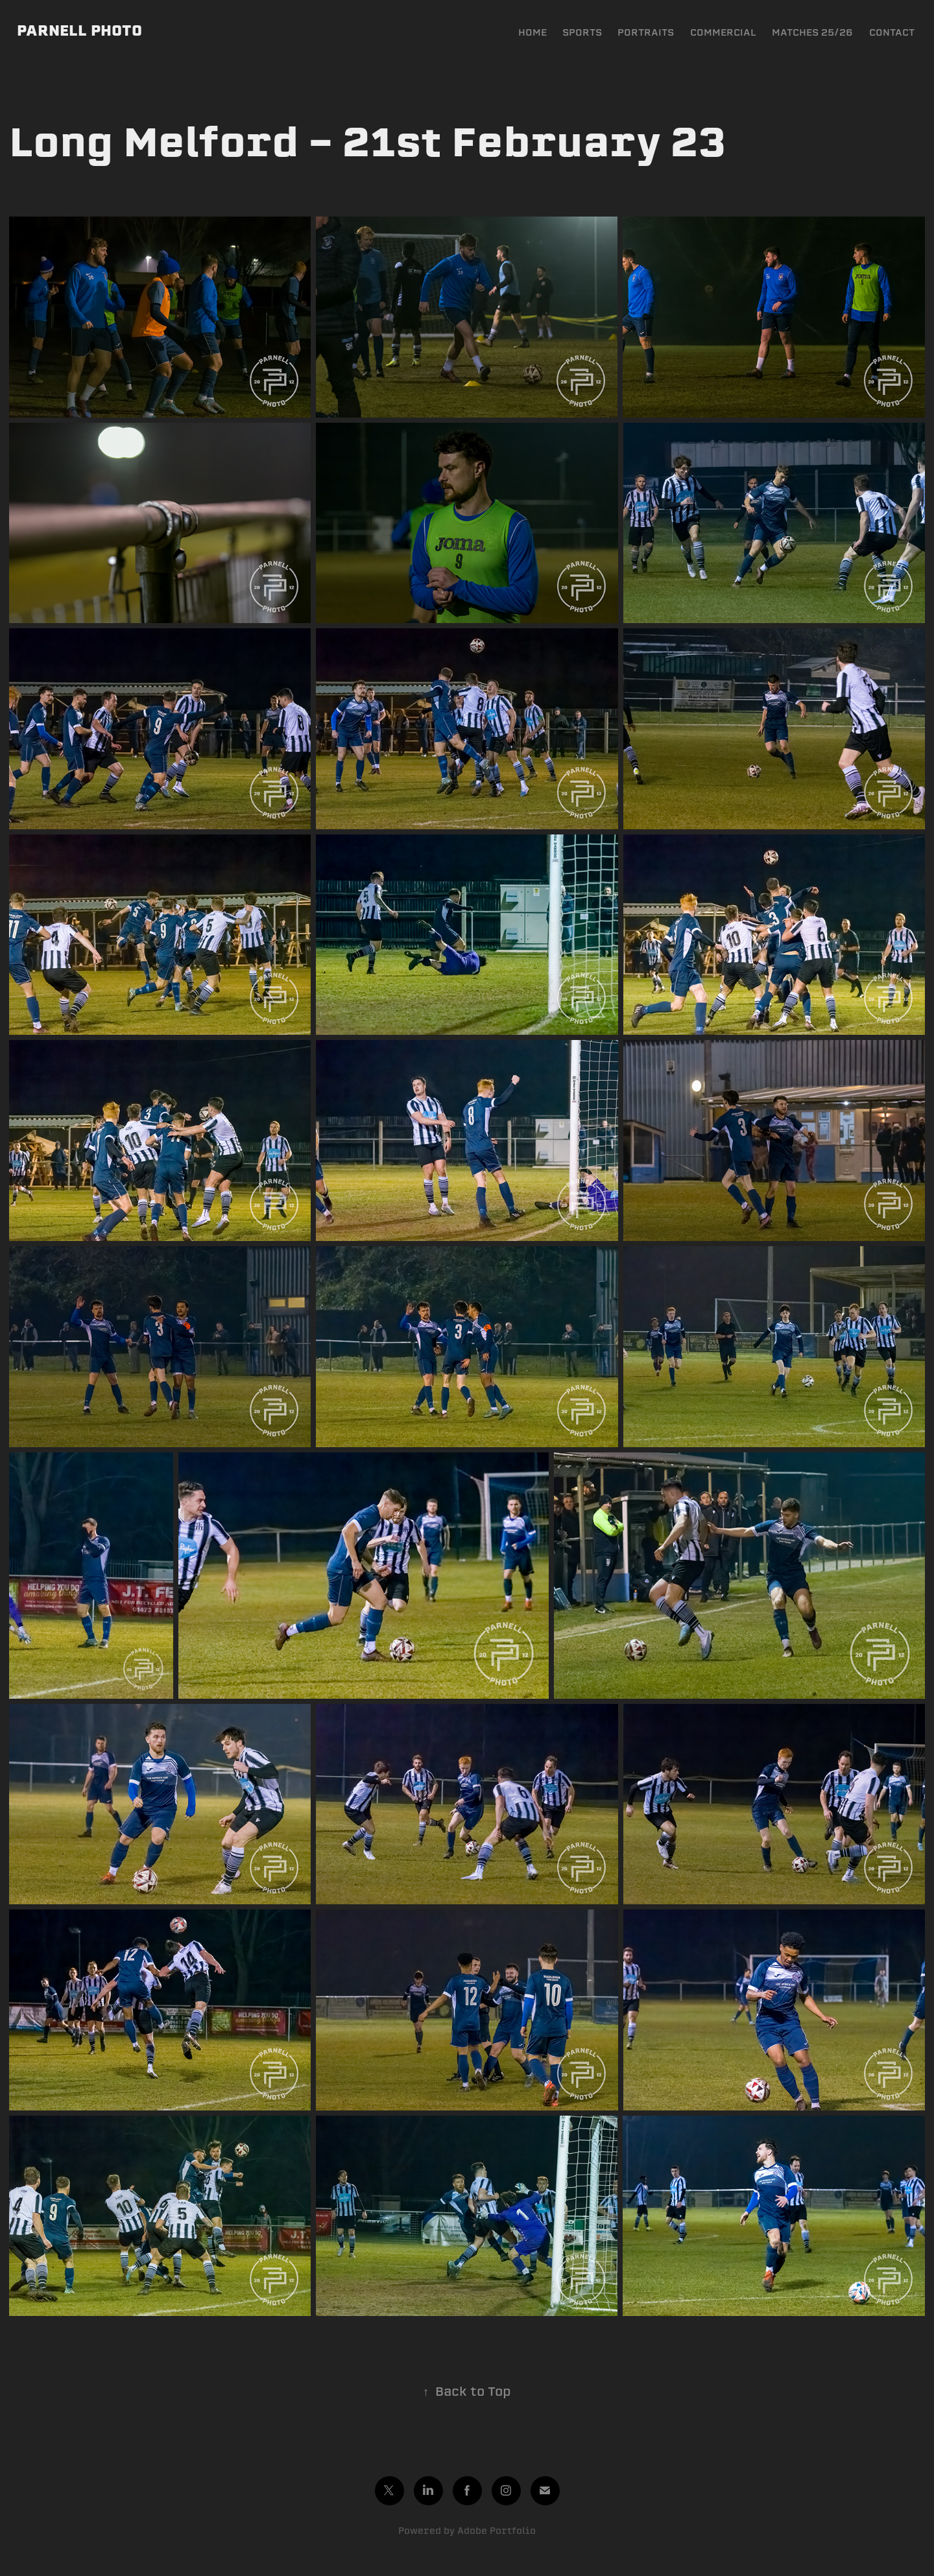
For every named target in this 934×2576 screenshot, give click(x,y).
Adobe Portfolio (496, 2530)
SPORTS (582, 32)
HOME (532, 32)
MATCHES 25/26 (812, 32)
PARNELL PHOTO (79, 30)
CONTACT (892, 32)
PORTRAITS (645, 32)
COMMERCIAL (723, 32)
